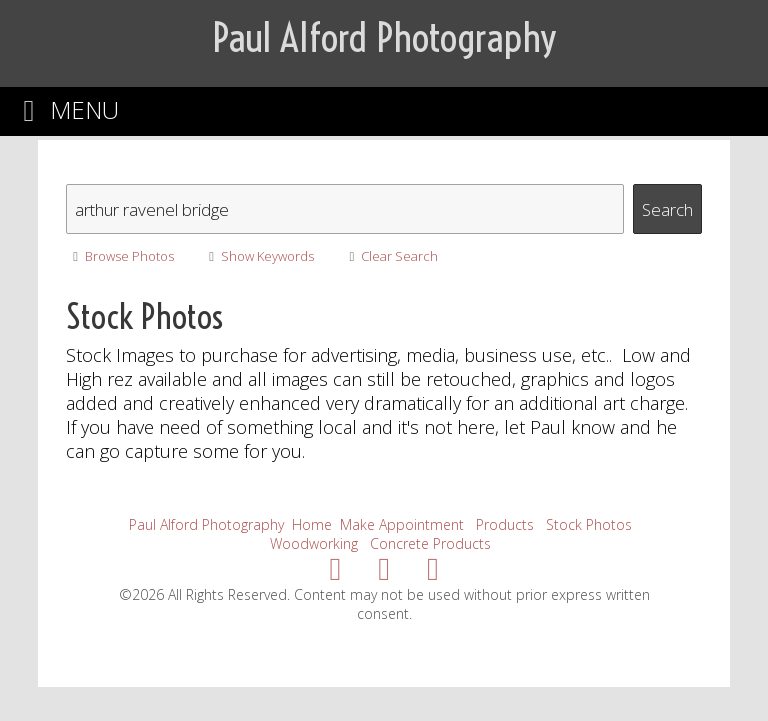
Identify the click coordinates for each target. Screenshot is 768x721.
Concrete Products (430, 543)
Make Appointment (402, 524)
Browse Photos (119, 256)
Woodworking (314, 543)
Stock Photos (589, 524)
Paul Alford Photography (206, 524)
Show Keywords (258, 256)
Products (505, 524)
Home (312, 524)
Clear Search (390, 256)
